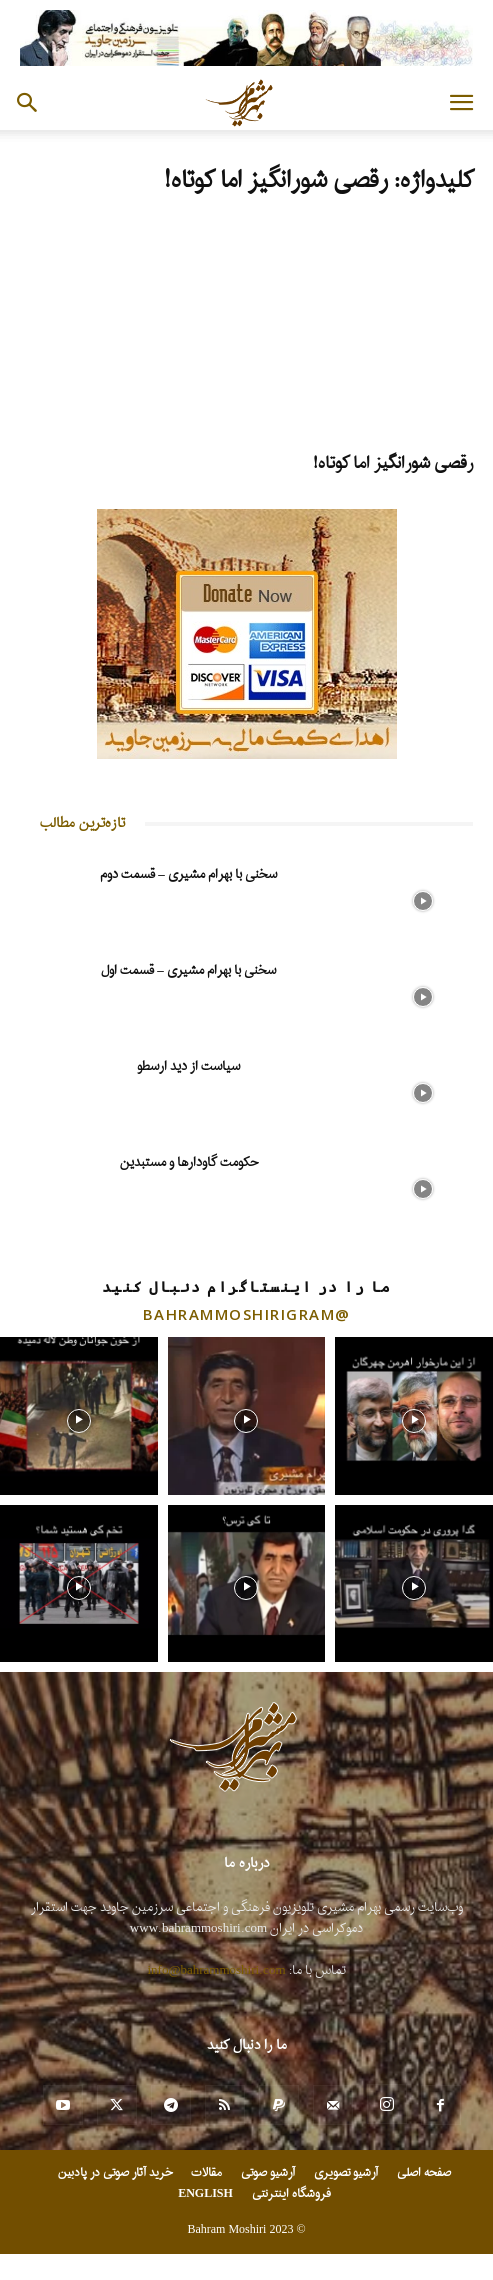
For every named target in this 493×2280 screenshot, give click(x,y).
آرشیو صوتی (268, 2173)
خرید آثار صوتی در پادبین (115, 2173)
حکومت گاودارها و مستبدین (189, 1162)
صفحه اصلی (424, 2173)
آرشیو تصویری (346, 2173)
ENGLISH (205, 2194)
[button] (461, 103)
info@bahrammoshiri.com (217, 1970)
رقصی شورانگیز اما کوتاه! (393, 463)
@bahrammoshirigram (247, 1314)
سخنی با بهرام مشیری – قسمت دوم (188, 874)
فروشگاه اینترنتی (291, 2194)
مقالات (206, 2173)
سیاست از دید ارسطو (188, 1066)
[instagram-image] (79, 1416)
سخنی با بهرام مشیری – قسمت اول (188, 970)
